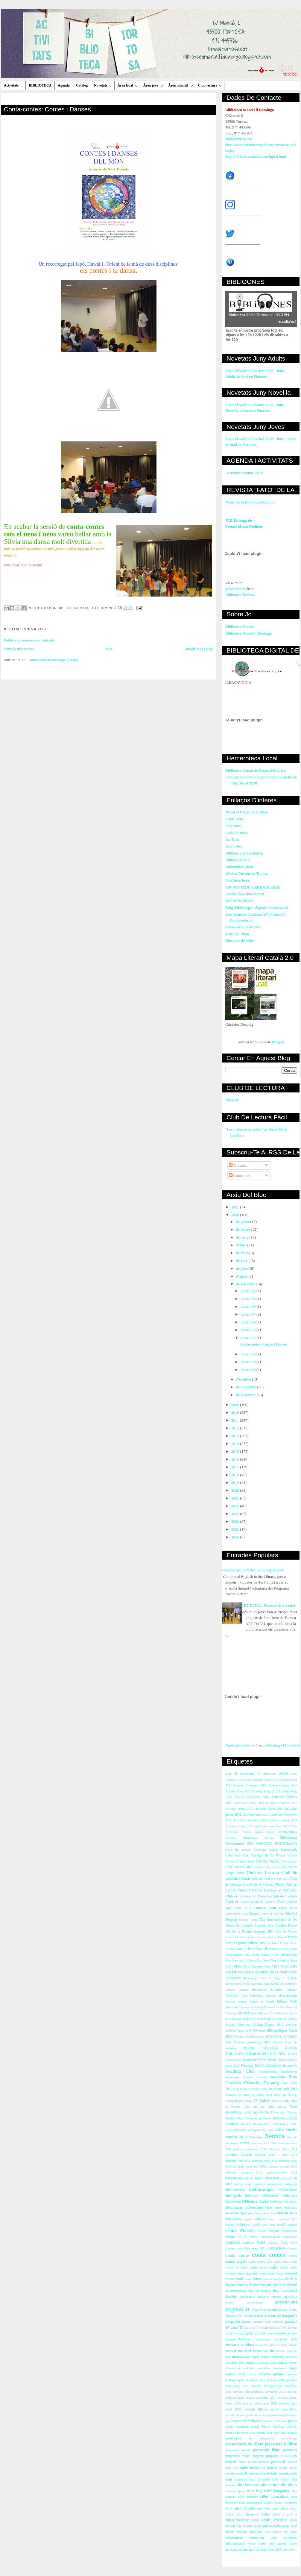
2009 (235, 1404)
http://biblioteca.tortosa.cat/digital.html (255, 156)
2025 (235, 1529)
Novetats (103, 85)
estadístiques (255, 2302)
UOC (294, 2124)
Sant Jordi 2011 (243, 2089)
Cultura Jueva (248, 1919)
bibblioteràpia (235, 2190)
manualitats (241, 2356)
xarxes (282, 2543)
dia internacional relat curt (242, 2290)
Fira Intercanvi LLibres (240, 1960)
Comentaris (240, 1175)
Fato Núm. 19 (238, 1948)
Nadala (230, 2025)
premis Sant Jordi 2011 (240, 2432)
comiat (254, 2236)
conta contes (268, 2254)
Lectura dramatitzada (281, 1995)
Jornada (230, 1989)
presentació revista (237, 2450)
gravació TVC (278, 2327)
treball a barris (282, 2514)
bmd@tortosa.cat (238, 139)
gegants (247, 2321)
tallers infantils (244, 2508)
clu (245, 2236)
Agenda (63, 85)
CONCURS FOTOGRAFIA (276, 1844)
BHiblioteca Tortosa (258, 1838)
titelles (265, 2514)
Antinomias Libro (239, 866)
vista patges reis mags (281, 2531)
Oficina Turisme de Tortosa (246, 873)
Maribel (243, 2013)
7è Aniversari (267, 1773)
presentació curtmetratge (278, 2438)
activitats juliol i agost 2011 (276, 2154)
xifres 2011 (289, 2549)
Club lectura (210, 85)
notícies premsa (271, 2374)
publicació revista (284, 2462)
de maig (243, 1253)
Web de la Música (239, 900)
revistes (230, 2473)
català (281, 2225)
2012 (235, 1428)
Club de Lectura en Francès (247, 1896)
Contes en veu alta (272, 1913)
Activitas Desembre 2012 (250, 1785)
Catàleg (82, 85)
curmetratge (267, 2273)
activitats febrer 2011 (282, 2149)
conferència (276, 2248)
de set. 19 (248, 1322)
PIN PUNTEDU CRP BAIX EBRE (252, 887)
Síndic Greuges (243, 2100)
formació (274, 2316)
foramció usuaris (255, 2316)
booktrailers (252, 2213)
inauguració (263, 2339)
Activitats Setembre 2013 (250, 1820)
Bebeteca (288, 1837)
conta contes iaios (260, 2261)
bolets (269, 2207)
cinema (230, 2237)
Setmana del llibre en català (244, 2095)
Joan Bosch (270, 1983)
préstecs (264, 2461)
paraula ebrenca (235, 2415)
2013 (235, 1436)
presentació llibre (281, 2443)
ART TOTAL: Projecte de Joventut (268, 1605)
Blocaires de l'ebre (239, 940)
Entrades (238, 1165)
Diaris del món (235, 1937)
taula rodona (280, 2508)
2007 (235, 1207)
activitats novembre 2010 (249, 2166)
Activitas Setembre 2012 (281, 1803)
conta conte (237, 2255)
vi (296, 2514)
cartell (256, 2225)
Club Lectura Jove (265, 1867)
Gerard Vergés (287, 1972)
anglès (258, 2178)
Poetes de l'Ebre (254, 2060)
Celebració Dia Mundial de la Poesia (255, 1855)
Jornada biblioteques (252, 1989)
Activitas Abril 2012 (264, 1779)
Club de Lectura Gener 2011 (270, 1878)
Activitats (14, 85)
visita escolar (274, 2519)
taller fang (254, 2491)
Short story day (275, 2095)
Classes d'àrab (246, 1861)
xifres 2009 (274, 2549)
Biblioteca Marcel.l (240, 626)
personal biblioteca (248, 2421)
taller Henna (280, 2479)
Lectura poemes (236, 2001)
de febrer (243, 1229)
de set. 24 (248, 1337)
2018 (235, 1474)
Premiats (247, 2066)
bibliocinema (288, 2190)
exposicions (286, 2301)
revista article (288, 2467)
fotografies (233, 2322)
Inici (108, 649)
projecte (258, 2456)
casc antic (268, 2225)
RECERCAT (274, 2065)
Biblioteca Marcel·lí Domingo (248, 633)
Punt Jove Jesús (237, 880)
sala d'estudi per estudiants (278, 2473)
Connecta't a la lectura (242, 927)
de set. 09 (248, 1306)
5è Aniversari (244, 1774)
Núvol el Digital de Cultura (246, 812)
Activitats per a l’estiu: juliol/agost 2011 (252, 1570)
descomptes (277, 2279)
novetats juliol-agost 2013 (259, 2403)
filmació (230, 2316)
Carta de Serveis (238, 1849)
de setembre (246, 1284)
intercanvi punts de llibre (271, 2345)
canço (271, 2219)
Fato (262, 1943)
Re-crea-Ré (290, 2065)
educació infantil (269, 2296)
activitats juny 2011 (237, 2160)
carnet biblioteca (237, 2225)
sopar (252, 2479)
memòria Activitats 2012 (261, 2362)
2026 (235, 1537)
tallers (268, 2502)
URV (228, 2130)
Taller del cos (253, 2106)
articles (238, 2184)
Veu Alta (267, 2130)
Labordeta (256, 1995)
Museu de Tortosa (286, 2018)
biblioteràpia (253, 2207)
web (271, 2543)
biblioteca (233, 2201)
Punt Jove (233, 826)
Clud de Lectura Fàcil (267, 1902)
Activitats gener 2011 (283, 1820)
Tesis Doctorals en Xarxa (254, 2118)
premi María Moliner (267, 2427)
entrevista (290, 2297)
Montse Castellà (253, 2018)
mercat (283, 2363)
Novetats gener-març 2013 (252, 2042)
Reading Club (240, 2070)
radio (244, 2467)
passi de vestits (257, 2415)
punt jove (231, 2467)
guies (249, 2333)
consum (292, 2248)
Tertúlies (230, 2118)
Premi (272, 2060)
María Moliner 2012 (262, 2013)
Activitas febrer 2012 (239, 1808)
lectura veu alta (263, 2351)
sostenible (264, 2479)
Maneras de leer (274, 2007)
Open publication (238, 1745)
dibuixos (265, 2290)
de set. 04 (248, 1298)
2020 (235, 1490)
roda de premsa (248, 2473)
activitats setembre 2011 (243, 2172)
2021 (235, 1498)
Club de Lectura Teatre (267, 1885)
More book (291, 1745)
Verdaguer (253, 2130)
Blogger (278, 1042)
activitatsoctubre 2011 (281, 2172)
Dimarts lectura (256, 1937)
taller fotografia (276, 2491)
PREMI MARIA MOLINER (265, 2054)
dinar (275, 2291)
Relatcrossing (267, 2071)
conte (253, 2267)
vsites (251, 2543)
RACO (259, 2066)
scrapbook (240, 2479)
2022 (235, 1506)
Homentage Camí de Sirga (261, 1978)
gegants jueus (262, 2321)
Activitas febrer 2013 (269, 1808)
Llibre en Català (262, 2001)
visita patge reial (285, 2526)
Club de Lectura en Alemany (273, 1890)
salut (228, 2479)
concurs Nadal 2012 (282, 2242)
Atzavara (231, 1838)
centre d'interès (240, 2230)
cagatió (247, 2219)
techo (239, 2514)
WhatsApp (255, 2137)
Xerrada (274, 2135)
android (248, 2178)
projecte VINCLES (281, 2456)
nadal (241, 2374)
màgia (292, 2368)
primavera (290, 2450)
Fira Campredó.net (285, 1954)
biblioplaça (289, 2196)
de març (243, 1237)
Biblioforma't (234, 1844)
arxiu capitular (254, 2184)
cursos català (234, 2279)
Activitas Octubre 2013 (249, 1803)
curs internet (287, 2273)
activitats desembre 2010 (250, 2149)
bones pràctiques (286, 2207)
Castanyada (289, 1850)
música (230, 2374)
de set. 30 (248, 1369)
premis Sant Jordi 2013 (272, 2432)
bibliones (251, 2196)
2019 (235, 1482)
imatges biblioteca (238, 2339)
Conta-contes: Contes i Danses (47, 109)
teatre (293, 2508)
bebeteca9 (291, 2184)
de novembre (246, 1387)
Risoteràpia (277, 2077)
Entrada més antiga (198, 649)
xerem (293, 2543)
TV (256, 2101)
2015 (235, 1451)
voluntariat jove (263, 2538)
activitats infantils (238, 2155)
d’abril (241, 1245)
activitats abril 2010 (264, 2143)
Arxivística (234, 846)
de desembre (246, 1395)
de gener (243, 1221)
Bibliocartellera (237, 860)
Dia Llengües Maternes (251, 1925)
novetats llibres (255, 2409)
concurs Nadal (254, 2242)
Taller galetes (276, 2106)
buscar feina (268, 2213)
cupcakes (251, 2273)
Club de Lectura (263, 1872)
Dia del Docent (286, 1931)
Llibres (282, 2001)
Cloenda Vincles (267, 1861)
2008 (235, 1215)
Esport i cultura (247, 1943)
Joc (281, 1984)
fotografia (289, 2315)
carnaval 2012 (287, 2219)
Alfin (294, 1826)
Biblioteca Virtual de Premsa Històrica (255, 770)
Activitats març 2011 (239, 1826)
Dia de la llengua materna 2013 (249, 1931)
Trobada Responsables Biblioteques (264, 2124)
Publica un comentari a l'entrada (29, 640)
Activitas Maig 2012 (265, 1791)
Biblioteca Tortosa (239, 594)
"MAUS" (232, 1100)
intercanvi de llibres (239, 2345)
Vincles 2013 (236, 2137)
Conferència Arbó (236, 1913)
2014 (235, 1443)
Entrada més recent (19, 649)
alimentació (233, 2178)
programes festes (237, 2456)
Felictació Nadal (279, 1948)
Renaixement (289, 2071)
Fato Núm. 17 (274, 1943)
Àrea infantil (180, 85)
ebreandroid (247, 2296)
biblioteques (233, 2207)
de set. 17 (248, 1314)
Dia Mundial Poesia (282, 1925)
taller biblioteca (248, 2485)
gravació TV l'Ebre (256, 2327)
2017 (235, 1467)
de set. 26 (248, 1354)
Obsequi (277, 2042)
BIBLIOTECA (40, 85)
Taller (264, 2100)
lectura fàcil (242, 2351)
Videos (279, 2130)
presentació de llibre (244, 2443)
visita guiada (262, 2526)
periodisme (275, 2415)
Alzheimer (231, 1832)
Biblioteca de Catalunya (244, 853)
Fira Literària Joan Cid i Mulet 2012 (270, 1966)
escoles (229, 2302)
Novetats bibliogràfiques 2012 (261, 2025)
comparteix (290, 2236)
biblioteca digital (255, 2201)
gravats (292, 2327)
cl (239, 2236)
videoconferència (237, 2520)
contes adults (288, 2267)
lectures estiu (284, 2351)
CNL (250, 1844)
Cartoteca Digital (266, 1849)
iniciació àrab (286, 2339)
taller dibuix (288, 2485)
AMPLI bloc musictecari (244, 894)
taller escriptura (235, 2491)
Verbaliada (239, 2130)
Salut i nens (234, 819)
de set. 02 (248, 1291)
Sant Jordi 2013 (286, 2089)
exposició (237, 2308)
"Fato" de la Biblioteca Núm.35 (249, 502)
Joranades (291, 1983)
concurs (232, 2241)
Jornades (276, 1990)
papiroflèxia (289, 2409)
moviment (279, 2368)
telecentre (251, 2514)
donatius (231, 2297)
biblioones (270, 2195)
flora (240, 2316)
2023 (235, 1513)
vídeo (262, 2543)
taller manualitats (274, 2496)
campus (260, 2219)
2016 (235, 1459)
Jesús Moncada (252, 1983)
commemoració (270, 2236)
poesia (292, 2421)
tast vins (263, 2508)
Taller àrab (278, 2112)
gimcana (278, 2321)
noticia (252, 2374)
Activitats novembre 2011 (272, 1826)
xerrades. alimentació (240, 2549)
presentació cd (238, 2438)
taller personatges (250, 2502)
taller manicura (248, 2496)
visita (255, 2520)
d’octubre (244, 1379)
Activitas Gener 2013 (283, 1785)
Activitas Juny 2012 (237, 1791)
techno (229, 2514)
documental (289, 2291)
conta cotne (281, 2261)
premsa (292, 2432)
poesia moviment (236, 2426)
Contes (254, 1914)
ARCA (283, 1774)
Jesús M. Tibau (237, 934)
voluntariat (233, 2537)
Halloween (233, 1978)
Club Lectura (288, 1861)
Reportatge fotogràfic (239, 2077)
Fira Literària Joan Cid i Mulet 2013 (250, 1972)
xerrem (261, 2549)
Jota (244, 1995)
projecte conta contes (241, 2462)
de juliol (243, 1268)
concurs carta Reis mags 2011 (245, 2248)
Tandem (292, 2112)
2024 (235, 1521)
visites (229, 2532)
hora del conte (264, 2333)
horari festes (282, 2333)
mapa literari (260, 2356)
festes (293, 2310)
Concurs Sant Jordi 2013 (275, 1907)
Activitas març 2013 (256, 1814)
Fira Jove (263, 1960)
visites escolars (249, 2531)
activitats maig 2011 (264, 2160)
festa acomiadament (273, 2310)
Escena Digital (277, 1937)
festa (254, 2310)
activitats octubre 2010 (282, 2166)
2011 (235, 1420)
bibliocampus (261, 2189)
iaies (294, 2333)
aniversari (272, 2178)
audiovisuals (274, 2184)
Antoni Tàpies (252, 1832)
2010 (235, 1412)
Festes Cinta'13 (261, 1954)
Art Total (232, 839)
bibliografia (233, 2196)
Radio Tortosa (236, 832)
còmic (248, 2279)
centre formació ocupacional (277, 2231)
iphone (293, 2345)
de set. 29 (248, 1362)
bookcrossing (234, 2213)
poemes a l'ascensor (274, 2421)
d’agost (242, 1276)
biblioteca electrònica (283, 2201)
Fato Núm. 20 (258, 1949)
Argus (270, 1832)
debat (265, 2279)
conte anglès (268, 2267)
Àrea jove (153, 85)
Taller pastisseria (256, 2112)
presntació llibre (266, 2450)
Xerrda (244, 2143)
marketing (277, 2356)
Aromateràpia (287, 1832)
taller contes (269, 2485)
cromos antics (234, 2273)
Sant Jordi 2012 (264, 2089)
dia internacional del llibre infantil (273, 2285)
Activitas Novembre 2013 (251, 1797)
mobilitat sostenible (256, 2368)
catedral (292, 2225)
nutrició (274, 2409)
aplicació (286, 2178)
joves (229, 2351)
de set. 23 (248, 1330)
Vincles (291, 2129)
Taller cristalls (280, 2100)
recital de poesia (263, 2467)
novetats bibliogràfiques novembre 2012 (259, 2391)
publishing (271, 1745)
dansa (257, 2279)
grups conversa (234, 2333)
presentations (235, 588)
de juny (242, 1260)
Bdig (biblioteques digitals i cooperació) (256, 907)
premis (292, 2426)
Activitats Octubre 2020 (244, 472)
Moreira (269, 2018)
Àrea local (128, 85)
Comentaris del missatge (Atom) (53, 660)
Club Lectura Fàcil (238, 1867)
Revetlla (261, 2077)
